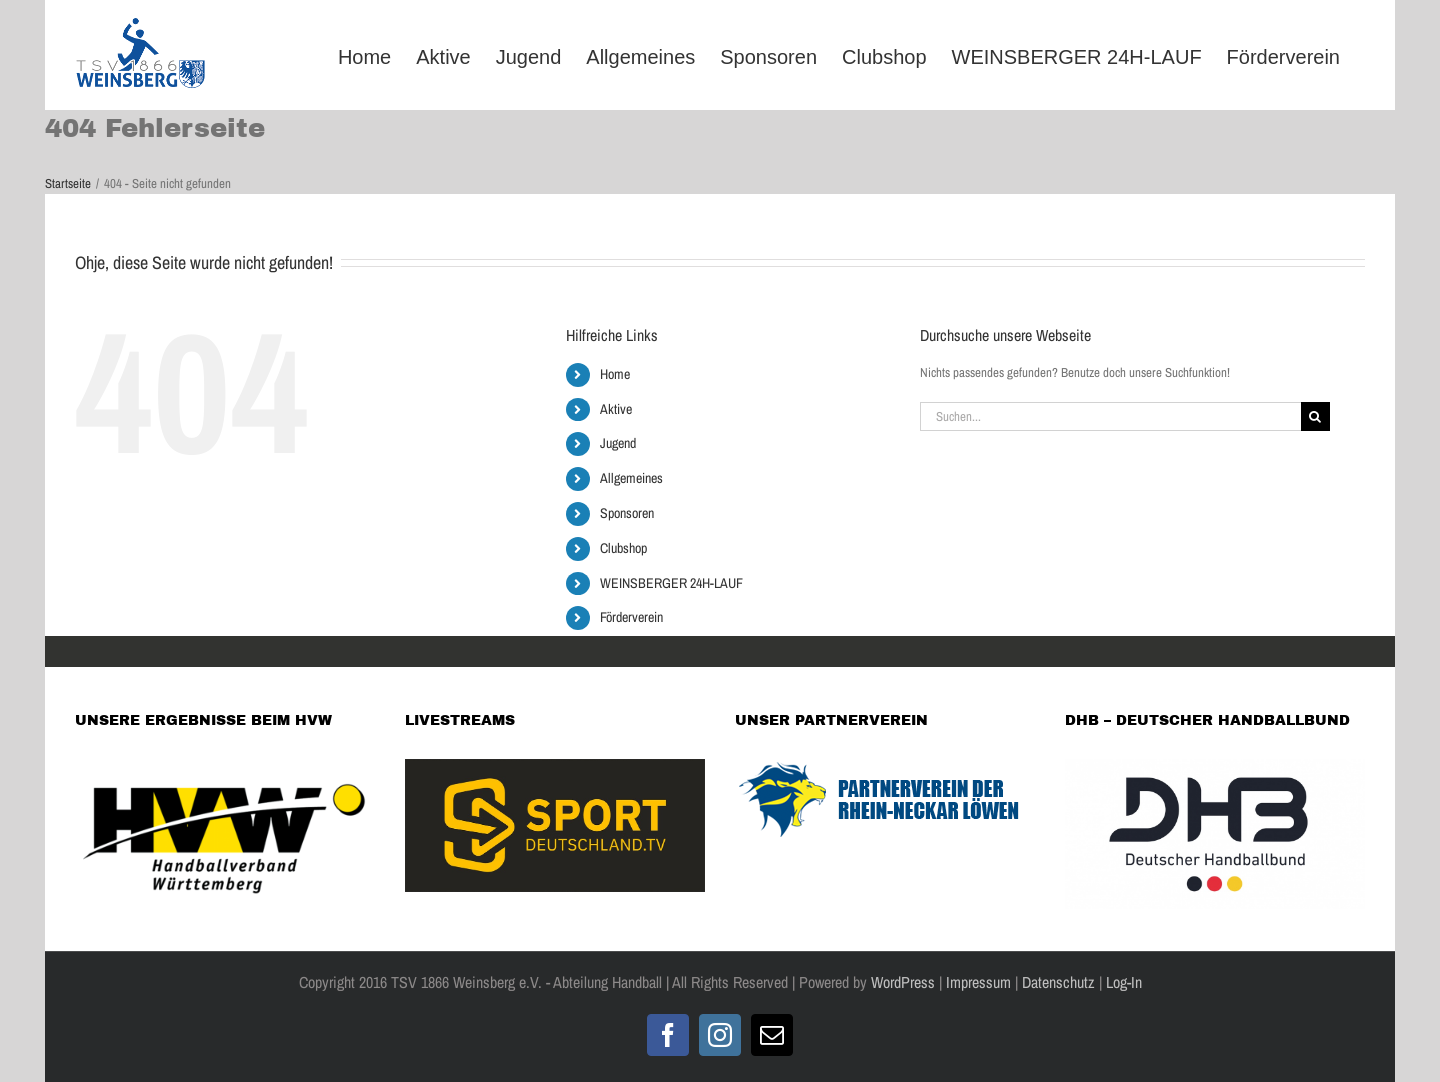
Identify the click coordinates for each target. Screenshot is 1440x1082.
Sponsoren (627, 513)
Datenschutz (1058, 982)
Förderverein (631, 617)
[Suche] (1315, 416)
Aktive (616, 409)
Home (615, 374)
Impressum (978, 982)
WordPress (903, 982)
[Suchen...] (1110, 416)
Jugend (618, 443)
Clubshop (623, 548)
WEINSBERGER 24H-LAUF (671, 583)
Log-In (1122, 982)
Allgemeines (631, 478)
